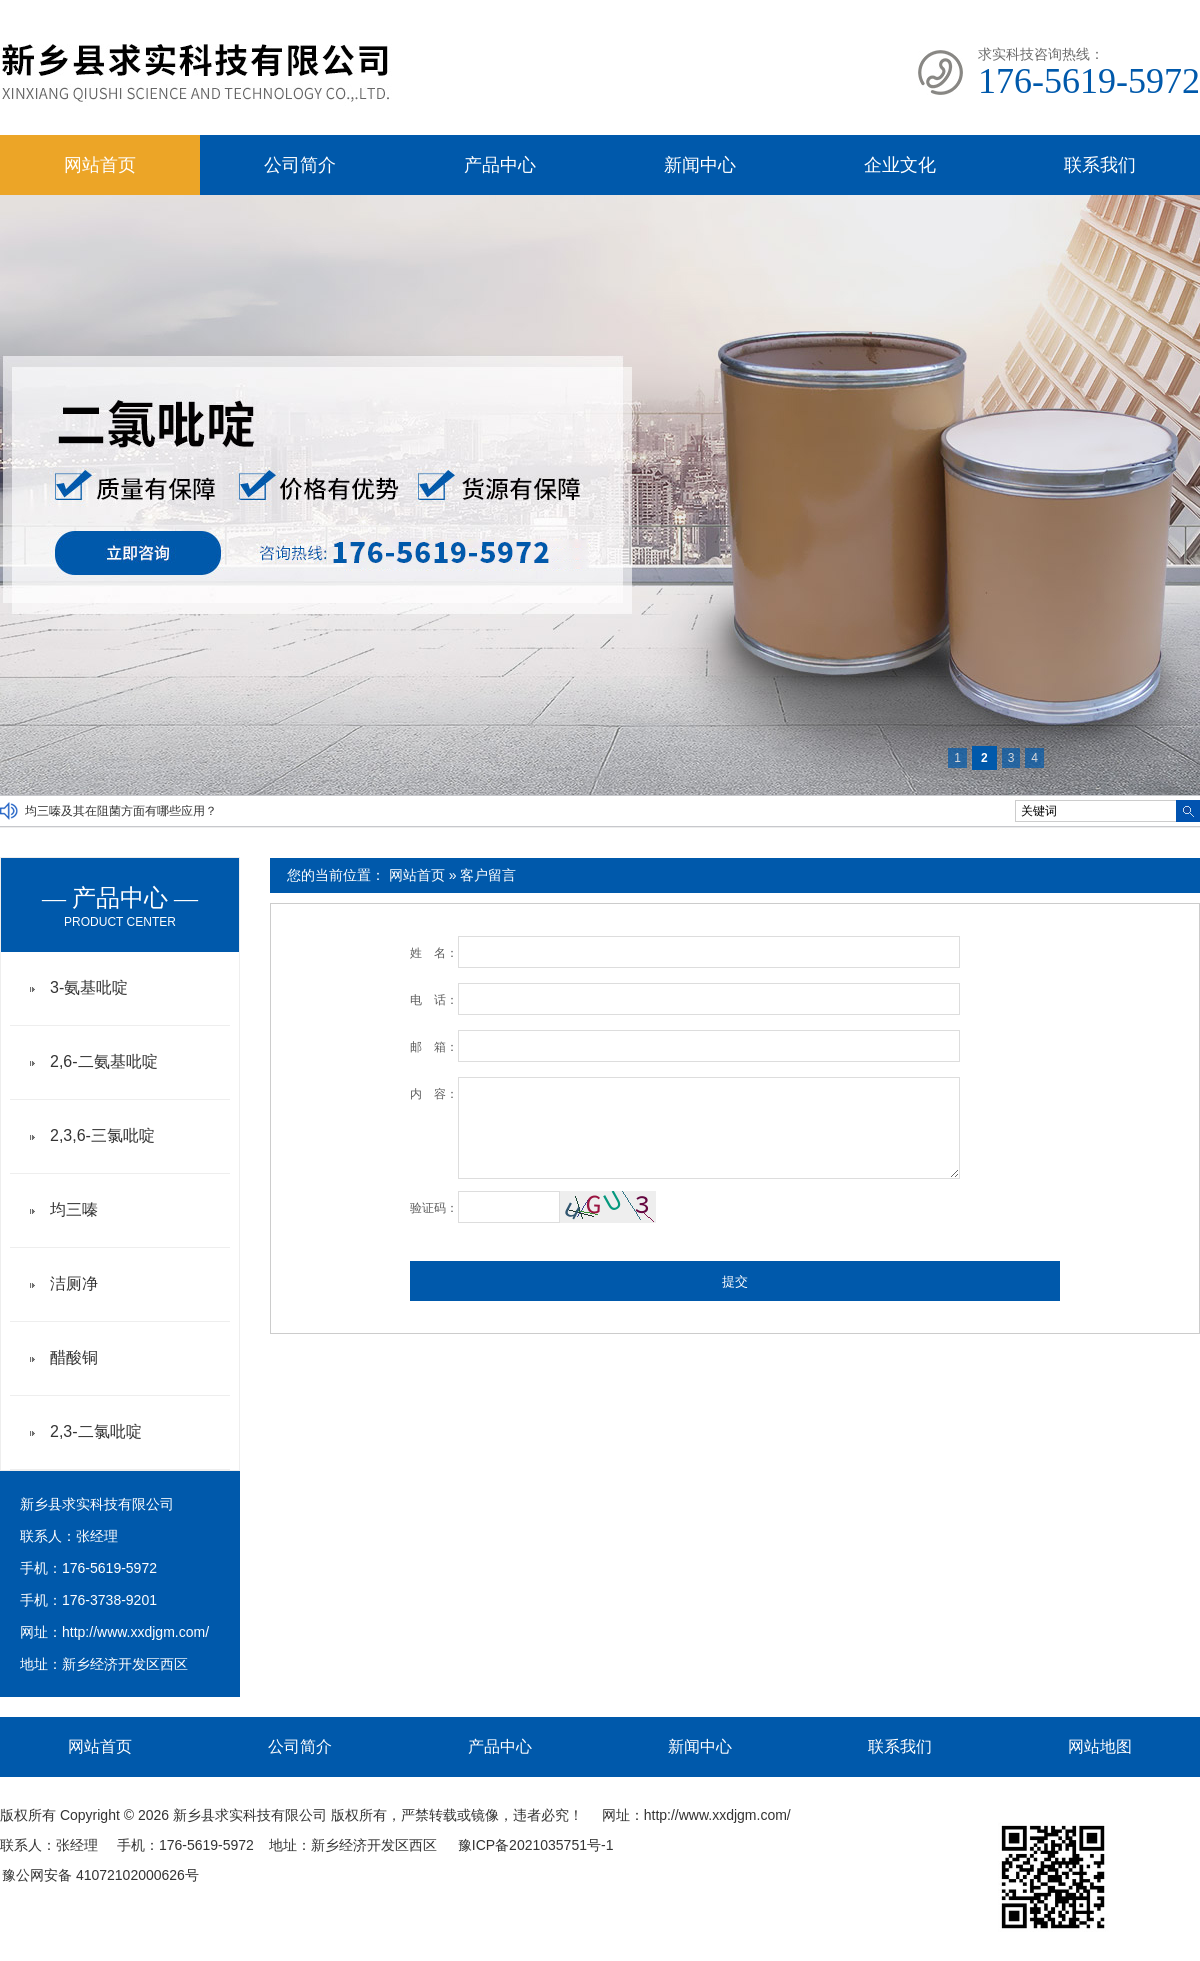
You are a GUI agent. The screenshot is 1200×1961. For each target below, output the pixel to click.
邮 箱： (434, 1047)
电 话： (434, 1000)
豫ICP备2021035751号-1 (536, 1845)
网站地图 (1100, 1746)
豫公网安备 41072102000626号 (100, 1875)
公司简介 (300, 165)
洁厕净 (74, 1283)
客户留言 (488, 875)
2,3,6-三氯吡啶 (102, 1135)
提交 (735, 1281)
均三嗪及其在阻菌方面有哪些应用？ (121, 811)
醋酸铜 (74, 1357)
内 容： (434, 1094)
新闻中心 (700, 165)
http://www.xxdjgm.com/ (135, 1632)
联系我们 (1100, 165)
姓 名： (434, 953)
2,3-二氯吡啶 (96, 1431)
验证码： (434, 1208)
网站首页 (100, 165)
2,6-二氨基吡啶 (104, 1061)
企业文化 (900, 165)
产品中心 (500, 165)
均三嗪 (74, 1209)
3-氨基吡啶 (89, 987)
